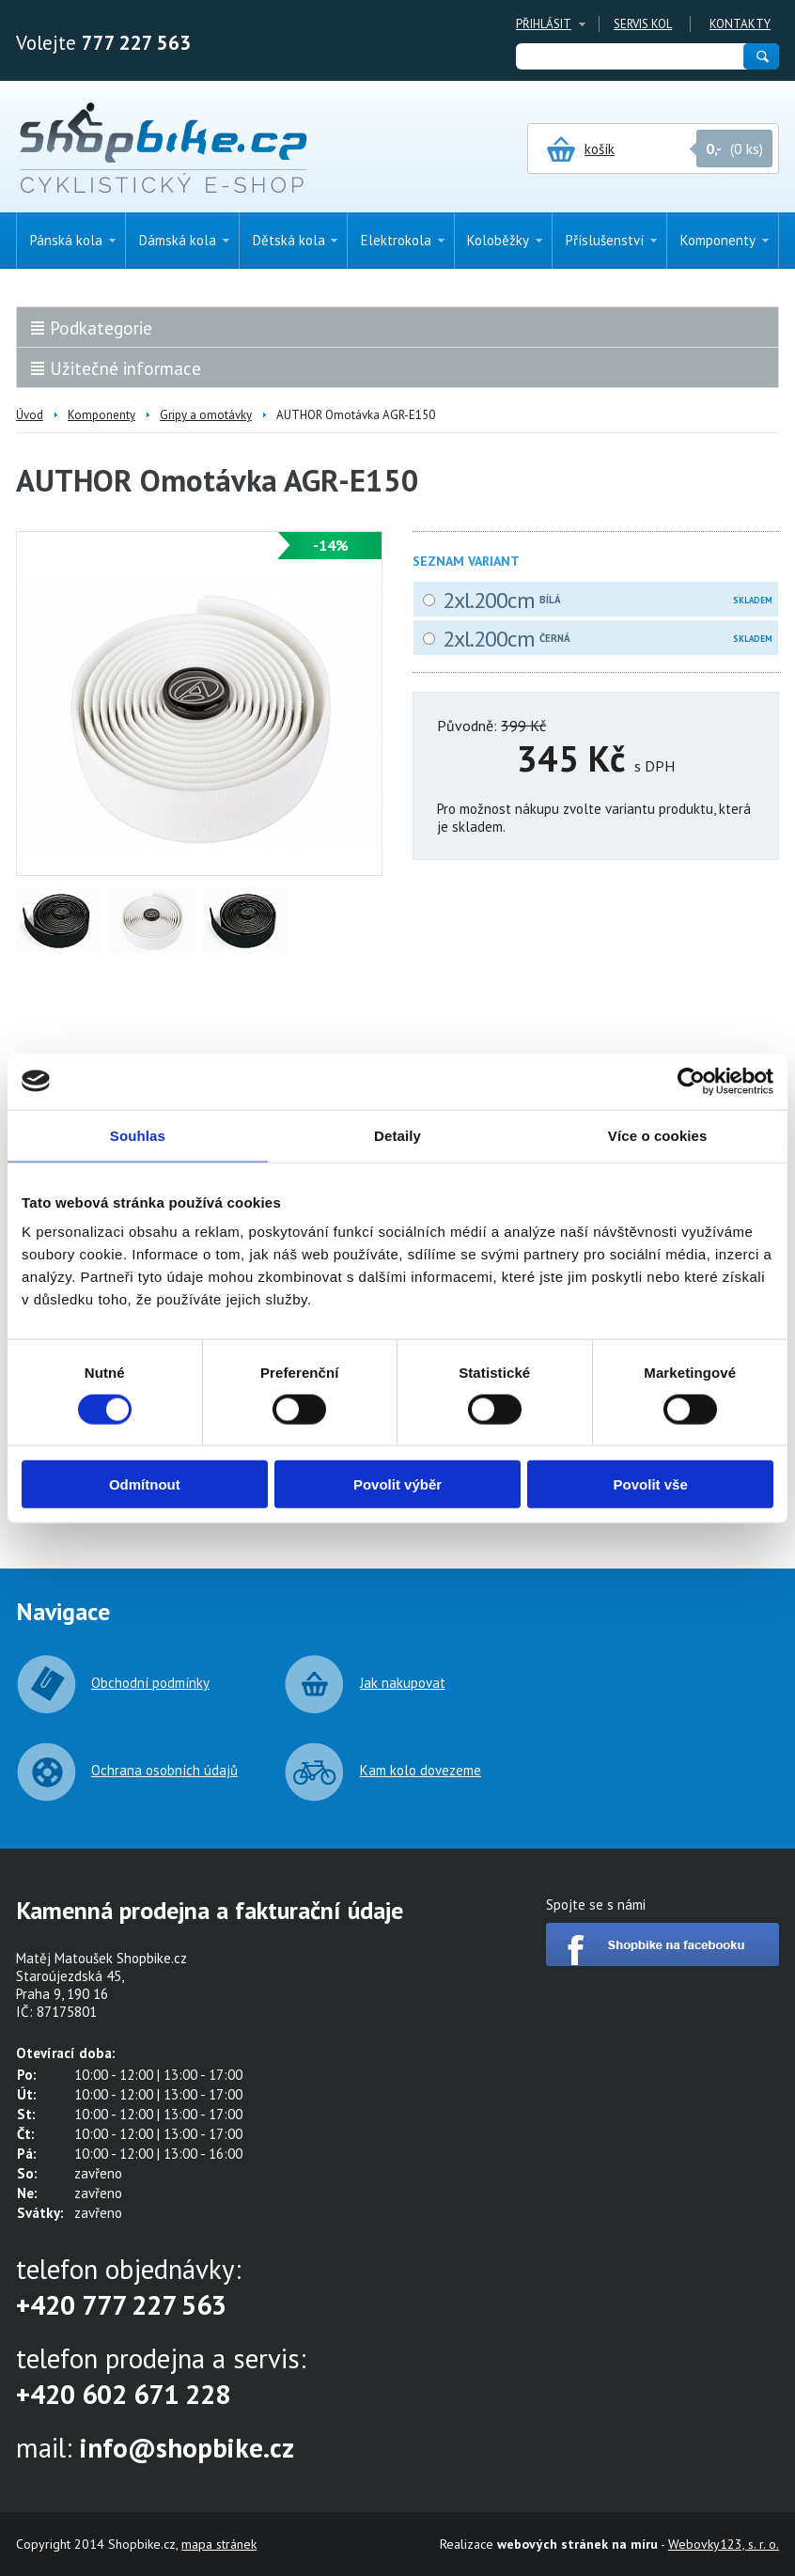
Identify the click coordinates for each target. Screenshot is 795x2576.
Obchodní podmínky (150, 1683)
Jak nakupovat (402, 1683)
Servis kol (643, 24)
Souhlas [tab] (137, 1135)
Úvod (29, 415)
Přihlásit (543, 24)
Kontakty (740, 24)
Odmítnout (144, 1484)
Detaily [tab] (397, 1135)
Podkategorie (101, 328)
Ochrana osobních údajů (164, 1770)
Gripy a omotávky (206, 415)
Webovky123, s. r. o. (723, 2544)
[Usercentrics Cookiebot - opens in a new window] (691, 1081)
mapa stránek (219, 2544)
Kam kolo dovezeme (420, 1770)
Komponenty (101, 415)
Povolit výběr (397, 1484)
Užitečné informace (125, 368)
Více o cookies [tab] (658, 1135)
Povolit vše (651, 1484)
